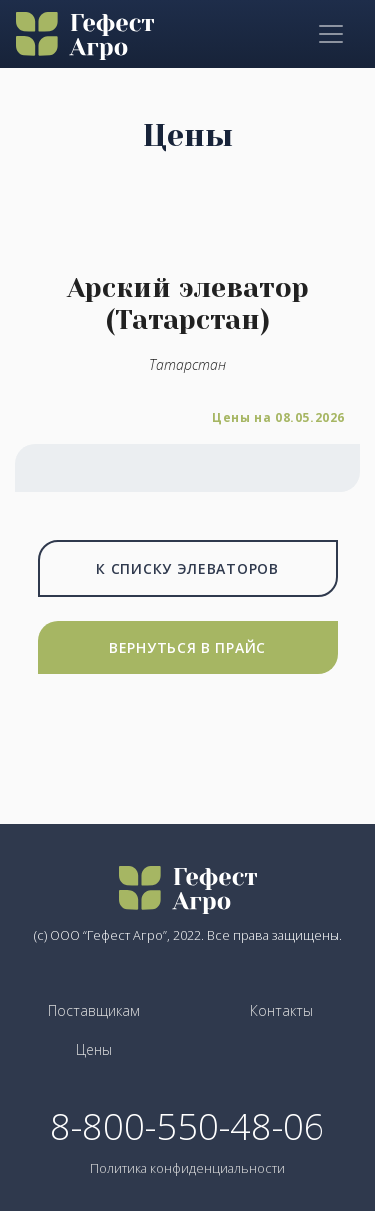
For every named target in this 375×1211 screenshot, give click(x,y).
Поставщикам (94, 1010)
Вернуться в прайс (187, 647)
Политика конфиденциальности (187, 1168)
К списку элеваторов (187, 568)
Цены (94, 1049)
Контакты (281, 1010)
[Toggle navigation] (331, 34)
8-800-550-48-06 (187, 1127)
